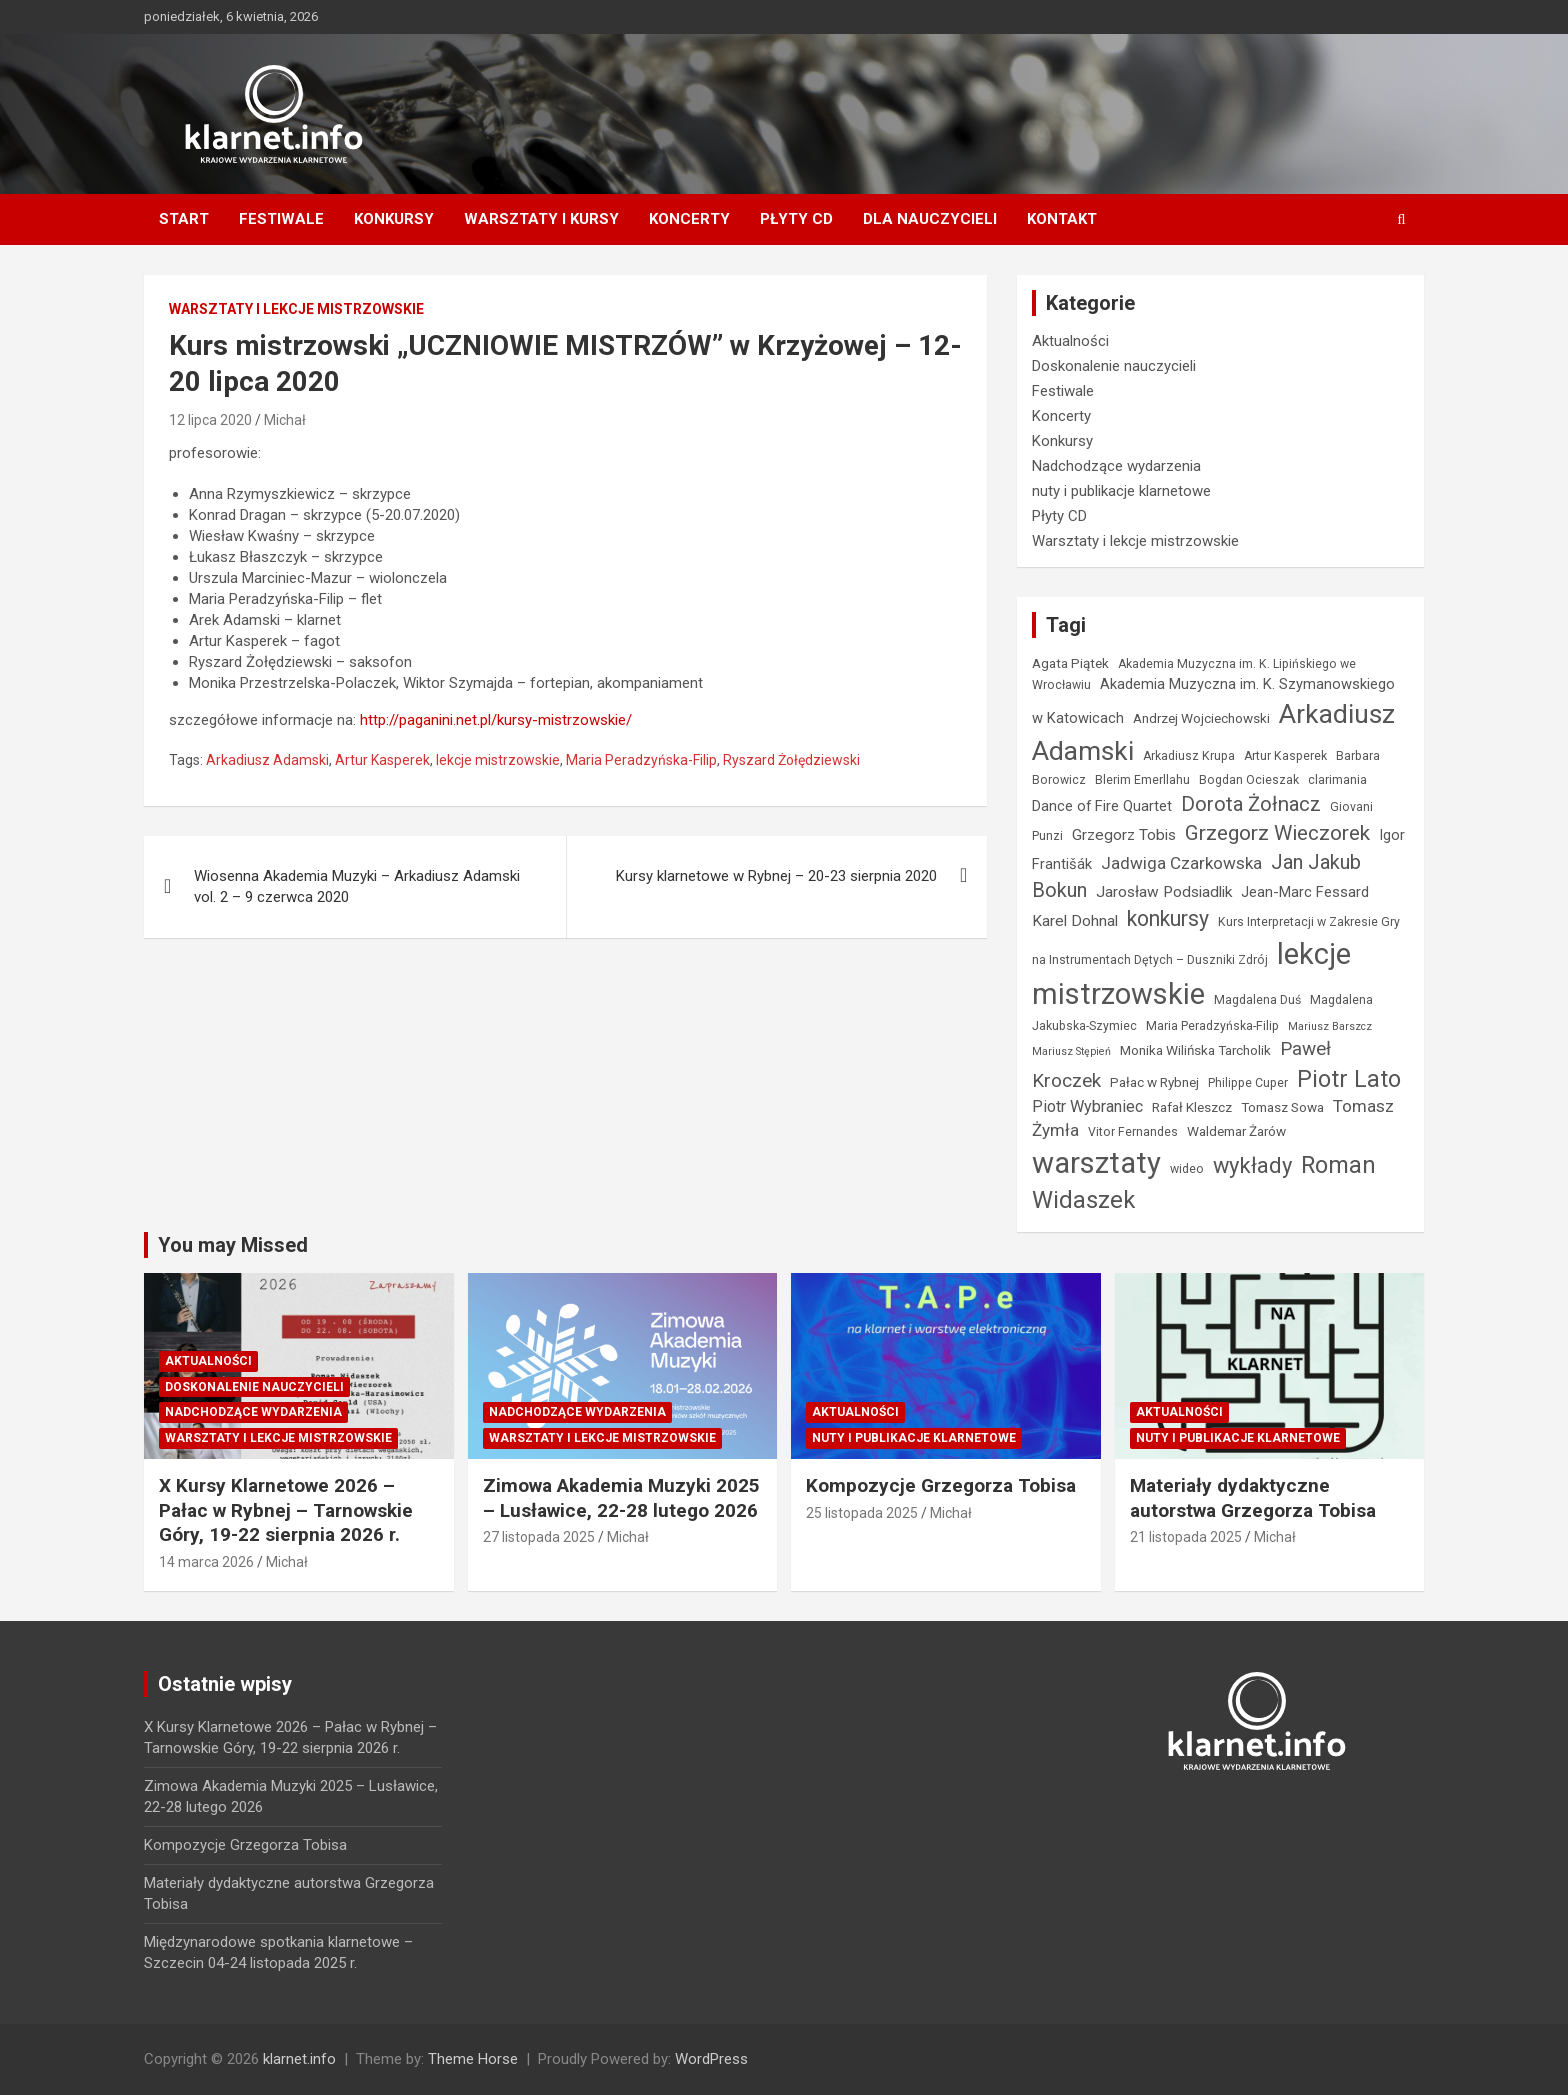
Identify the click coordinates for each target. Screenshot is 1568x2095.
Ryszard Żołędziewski (791, 760)
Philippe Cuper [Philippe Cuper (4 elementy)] (1248, 1083)
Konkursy (394, 219)
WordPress (711, 2059)
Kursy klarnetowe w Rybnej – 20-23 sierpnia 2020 (776, 876)
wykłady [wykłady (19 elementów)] (1252, 1165)
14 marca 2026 (206, 1562)
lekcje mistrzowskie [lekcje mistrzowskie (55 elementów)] (1191, 974)
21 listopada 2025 (1186, 1537)
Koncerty (689, 219)
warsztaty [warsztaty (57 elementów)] (1096, 1163)
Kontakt (1062, 219)
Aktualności (1070, 341)
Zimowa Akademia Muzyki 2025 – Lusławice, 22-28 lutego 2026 (621, 1498)
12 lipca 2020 (210, 420)
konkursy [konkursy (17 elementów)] (1168, 918)
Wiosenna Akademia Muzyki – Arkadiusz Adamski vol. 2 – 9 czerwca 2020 (357, 886)
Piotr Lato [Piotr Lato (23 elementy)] (1349, 1079)
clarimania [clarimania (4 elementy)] (1337, 780)
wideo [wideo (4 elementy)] (1187, 1169)
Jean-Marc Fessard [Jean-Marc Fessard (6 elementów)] (1305, 892)
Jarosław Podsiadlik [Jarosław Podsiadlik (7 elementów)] (1164, 892)
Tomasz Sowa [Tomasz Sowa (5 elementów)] (1282, 1107)
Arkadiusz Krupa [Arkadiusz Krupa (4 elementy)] (1189, 756)
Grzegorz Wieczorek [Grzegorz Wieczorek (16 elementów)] (1277, 833)
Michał (285, 420)
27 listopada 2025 (539, 1537)
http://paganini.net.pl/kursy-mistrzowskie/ (496, 720)
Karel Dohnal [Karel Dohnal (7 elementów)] (1075, 921)
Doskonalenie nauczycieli (1114, 366)
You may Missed (233, 1245)
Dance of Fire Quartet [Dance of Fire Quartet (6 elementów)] (1102, 806)
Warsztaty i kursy (541, 219)
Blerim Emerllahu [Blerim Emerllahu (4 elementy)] (1142, 780)
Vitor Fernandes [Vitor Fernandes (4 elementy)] (1133, 1132)
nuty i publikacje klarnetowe (1121, 491)
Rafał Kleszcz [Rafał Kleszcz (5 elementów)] (1192, 1107)
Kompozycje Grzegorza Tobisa (941, 1485)
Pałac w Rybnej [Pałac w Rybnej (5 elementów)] (1154, 1082)
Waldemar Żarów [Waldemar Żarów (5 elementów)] (1236, 1131)
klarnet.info (299, 2059)
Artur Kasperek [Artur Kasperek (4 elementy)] (1285, 756)
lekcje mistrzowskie (498, 760)
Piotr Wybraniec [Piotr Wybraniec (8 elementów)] (1087, 1106)
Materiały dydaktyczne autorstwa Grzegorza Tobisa (1253, 1498)
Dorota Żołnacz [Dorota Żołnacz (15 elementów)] (1251, 804)
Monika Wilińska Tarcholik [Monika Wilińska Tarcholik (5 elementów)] (1195, 1050)
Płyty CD (796, 219)
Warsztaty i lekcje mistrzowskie (296, 309)
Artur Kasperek (382, 760)
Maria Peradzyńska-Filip (641, 760)
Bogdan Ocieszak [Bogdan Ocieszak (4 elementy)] (1249, 780)
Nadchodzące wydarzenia (1116, 466)
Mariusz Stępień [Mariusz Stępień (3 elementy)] (1071, 1051)
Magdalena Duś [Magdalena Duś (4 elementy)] (1257, 1000)
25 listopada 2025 (862, 1513)
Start (184, 219)
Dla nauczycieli (930, 219)
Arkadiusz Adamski (267, 760)
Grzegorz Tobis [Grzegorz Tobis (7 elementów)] (1124, 835)
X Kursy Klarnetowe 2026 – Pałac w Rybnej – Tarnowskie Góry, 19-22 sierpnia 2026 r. (286, 1510)
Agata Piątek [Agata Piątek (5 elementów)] (1070, 663)
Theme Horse (473, 2059)
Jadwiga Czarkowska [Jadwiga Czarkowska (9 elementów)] (1181, 863)
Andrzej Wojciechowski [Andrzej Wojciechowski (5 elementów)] (1201, 718)
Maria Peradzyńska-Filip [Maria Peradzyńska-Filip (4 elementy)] (1212, 1026)
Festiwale (281, 219)
